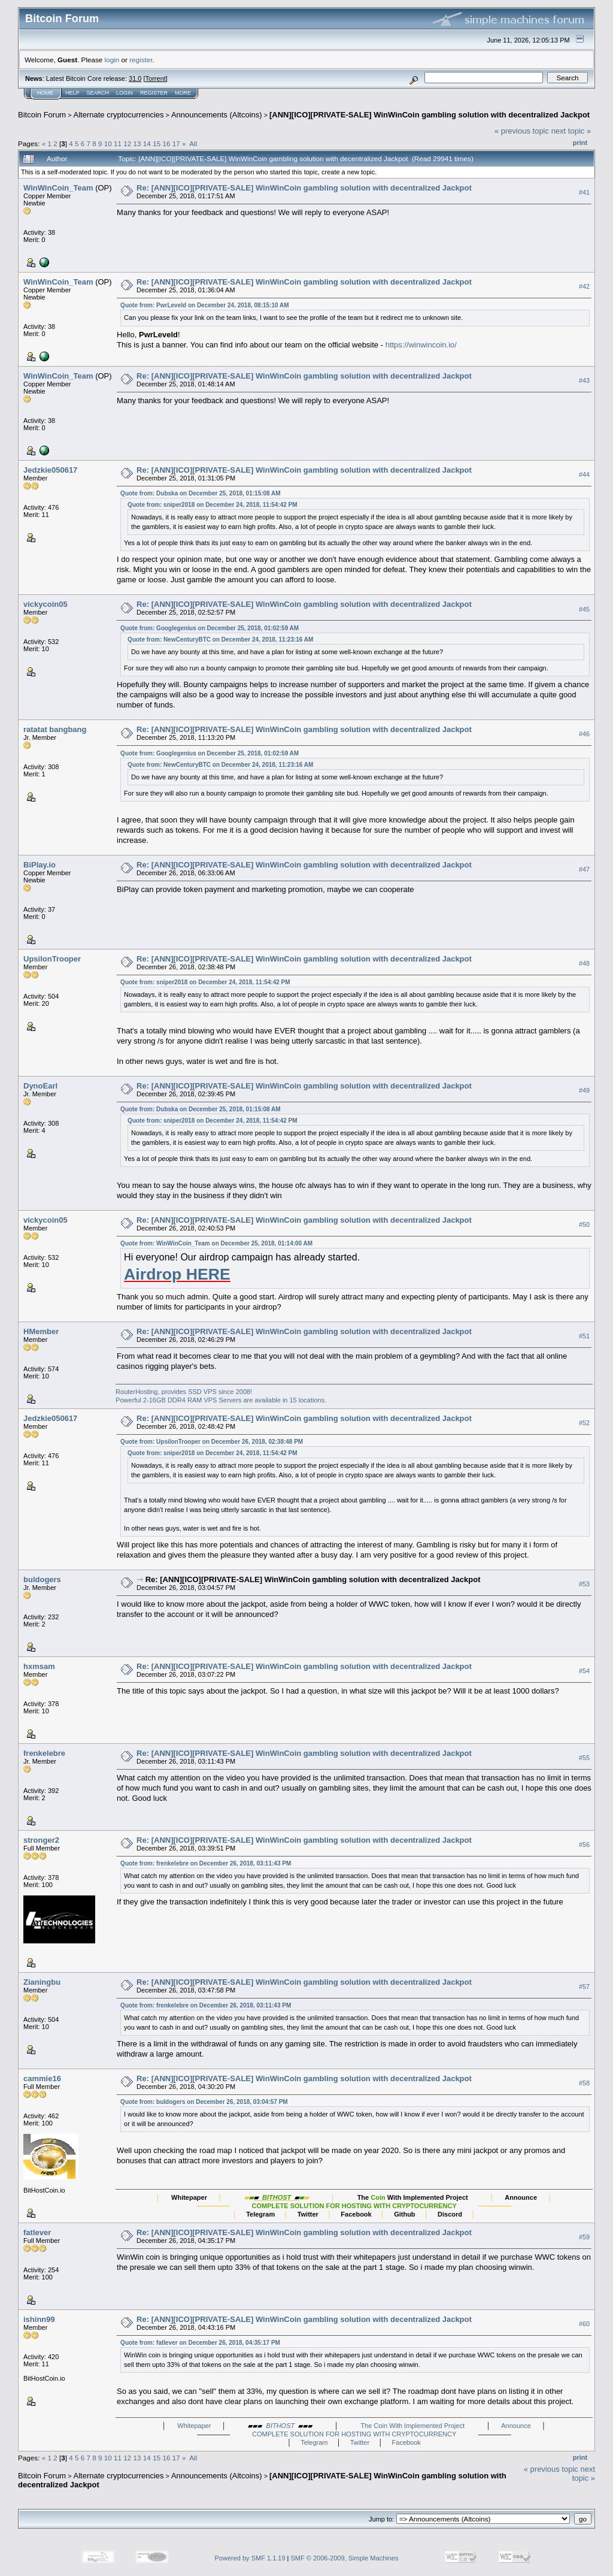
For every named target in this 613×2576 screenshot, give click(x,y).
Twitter (359, 2442)
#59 (584, 2237)
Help (72, 93)
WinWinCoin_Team (58, 187)
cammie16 (42, 2078)
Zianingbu (41, 1982)
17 (176, 143)
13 (137, 143)
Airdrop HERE (177, 1274)
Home (45, 93)
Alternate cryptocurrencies (119, 114)
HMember (41, 1331)
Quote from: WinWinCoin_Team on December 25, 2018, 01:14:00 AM (216, 1243)
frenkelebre (44, 1753)
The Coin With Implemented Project (412, 2425)
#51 (584, 1336)
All (193, 143)
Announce (516, 2425)
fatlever (37, 2232)
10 (108, 143)
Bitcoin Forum (42, 114)
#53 (584, 1584)
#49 (584, 1090)
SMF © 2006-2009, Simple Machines (345, 2558)
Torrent (155, 78)
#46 (584, 734)
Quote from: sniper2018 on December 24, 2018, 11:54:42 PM (212, 504)
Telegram (314, 2442)
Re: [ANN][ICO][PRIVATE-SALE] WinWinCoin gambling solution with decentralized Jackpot (304, 187)
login (112, 60)
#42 (584, 286)
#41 (584, 192)
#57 (584, 1986)
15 (156, 143)
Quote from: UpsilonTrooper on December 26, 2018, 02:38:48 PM (211, 1441)
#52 (584, 1422)
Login (124, 93)
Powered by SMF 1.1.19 (250, 2558)
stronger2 (41, 1840)
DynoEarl (40, 1085)
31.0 (135, 78)
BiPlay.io (39, 864)
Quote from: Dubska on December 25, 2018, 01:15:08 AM (200, 493)
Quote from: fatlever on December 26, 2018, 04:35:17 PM (200, 2342)
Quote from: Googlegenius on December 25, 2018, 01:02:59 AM (209, 628)
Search (98, 93)
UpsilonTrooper (52, 958)
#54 (584, 1670)
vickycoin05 (45, 604)
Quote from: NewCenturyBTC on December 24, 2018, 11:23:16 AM (220, 639)
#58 (584, 2083)
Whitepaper (194, 2425)
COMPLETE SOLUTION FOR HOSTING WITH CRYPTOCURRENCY (354, 2434)
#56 (584, 1844)
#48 (584, 963)
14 (147, 143)
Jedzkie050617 (50, 469)
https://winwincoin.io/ (421, 344)
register (140, 60)
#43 (584, 380)
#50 (584, 1225)
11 (118, 143)
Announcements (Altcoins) (216, 114)
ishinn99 (39, 2319)
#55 (584, 1757)
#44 (584, 474)
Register (154, 93)
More (183, 93)
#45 (584, 609)
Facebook (406, 2442)
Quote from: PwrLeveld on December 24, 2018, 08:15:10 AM (204, 305)
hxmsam (39, 1666)
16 (166, 143)
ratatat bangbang (54, 729)
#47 (584, 869)
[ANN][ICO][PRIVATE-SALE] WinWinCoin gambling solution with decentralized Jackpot (429, 114)
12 (127, 143)
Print (580, 142)
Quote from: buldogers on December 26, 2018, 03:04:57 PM (204, 2102)
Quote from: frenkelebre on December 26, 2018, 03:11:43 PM (205, 1863)
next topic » (571, 130)
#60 (584, 2323)
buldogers (42, 1579)
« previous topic (521, 130)
